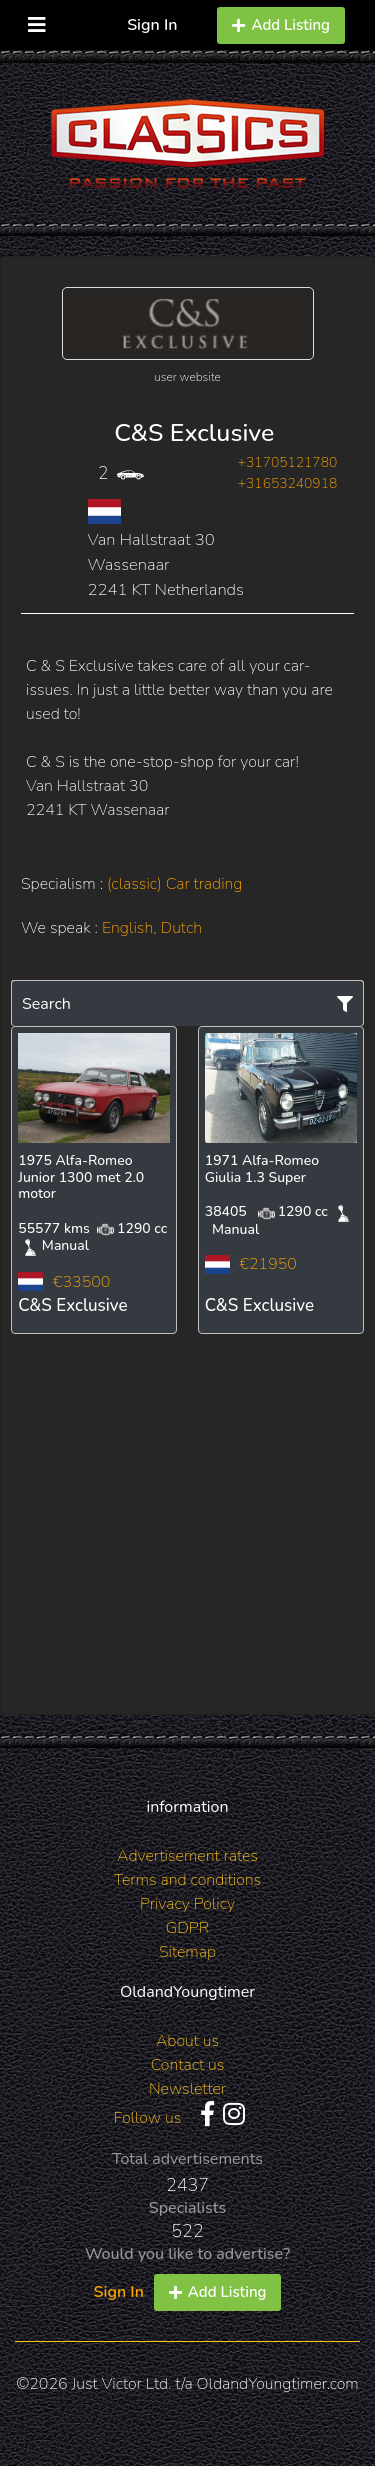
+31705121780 (287, 462)
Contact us (188, 2065)
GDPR (187, 1928)
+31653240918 (287, 483)
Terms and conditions (187, 1880)
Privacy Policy (187, 1904)
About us (187, 2041)
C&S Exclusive (194, 433)
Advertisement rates (187, 1856)
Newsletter (187, 2089)
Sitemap (187, 1952)
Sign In (152, 25)
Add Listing (281, 25)
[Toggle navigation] (37, 20)
